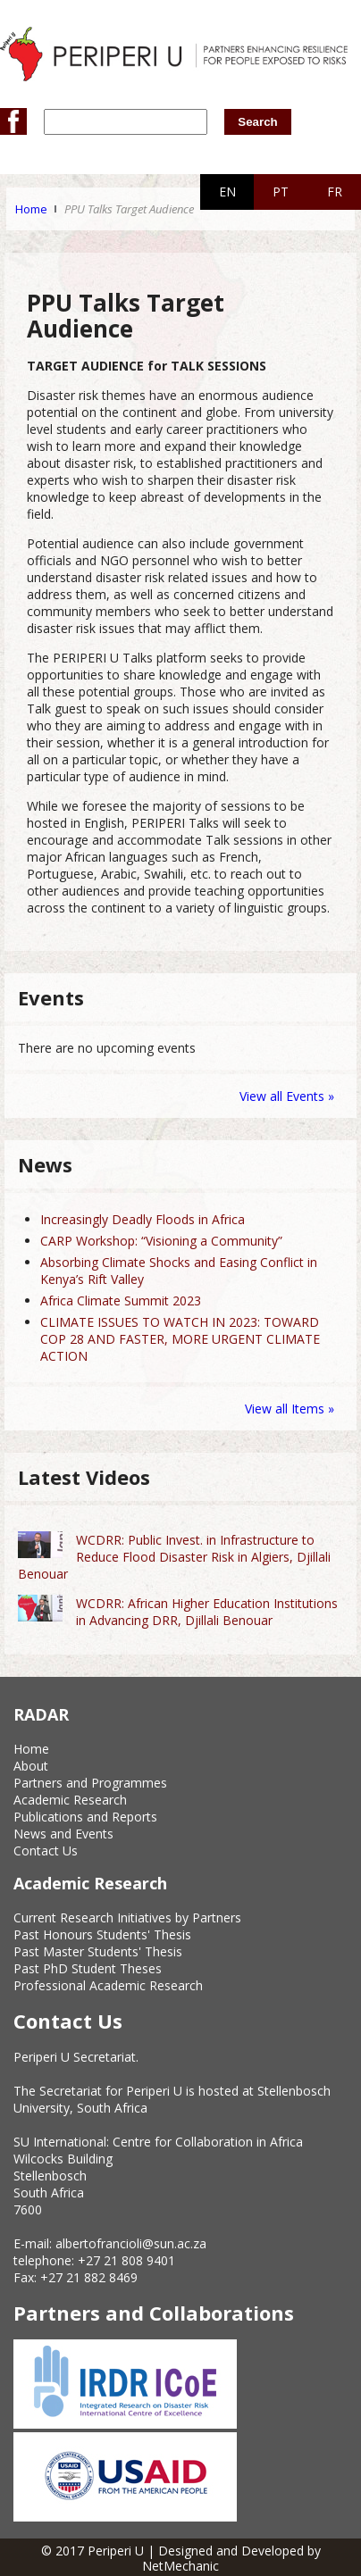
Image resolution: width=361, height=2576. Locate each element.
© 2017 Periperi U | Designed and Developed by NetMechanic (181, 2558)
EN (227, 191)
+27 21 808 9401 (126, 2260)
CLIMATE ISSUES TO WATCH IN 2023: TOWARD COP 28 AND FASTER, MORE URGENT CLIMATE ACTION (180, 1338)
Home (31, 209)
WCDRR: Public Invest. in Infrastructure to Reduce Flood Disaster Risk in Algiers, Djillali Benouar (174, 1556)
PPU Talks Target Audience (129, 209)
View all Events (281, 1096)
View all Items (286, 1408)
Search (257, 122)
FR (334, 191)
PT (281, 191)
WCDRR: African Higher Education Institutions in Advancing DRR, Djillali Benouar (207, 1612)
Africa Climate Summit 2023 (120, 1300)
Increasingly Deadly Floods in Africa (142, 1219)
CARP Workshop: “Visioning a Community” (161, 1240)
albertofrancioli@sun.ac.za (130, 2243)
